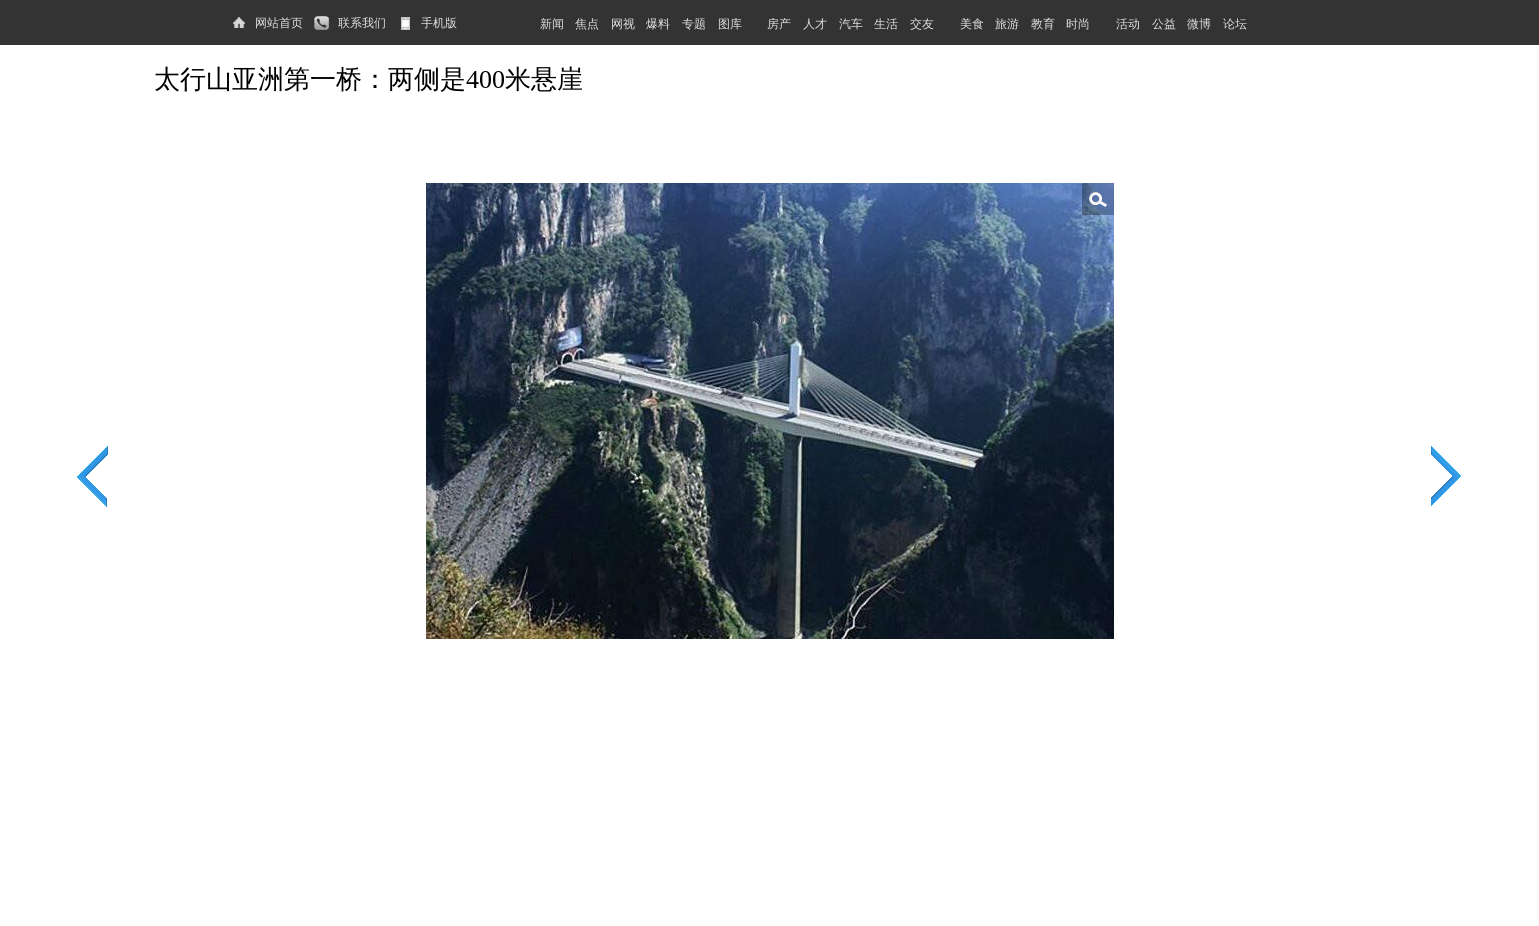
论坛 (1235, 24)
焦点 (587, 24)
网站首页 (279, 23)
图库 (730, 24)
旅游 (1007, 24)
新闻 (552, 24)
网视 (623, 24)
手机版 (439, 23)
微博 (1199, 24)
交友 (922, 24)
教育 (1043, 24)
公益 (1164, 24)
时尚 (1078, 24)
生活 (886, 24)
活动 (1128, 24)
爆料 (658, 24)
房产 (779, 24)
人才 (815, 24)
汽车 (851, 24)
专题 (694, 24)
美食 (972, 24)
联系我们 (362, 23)
